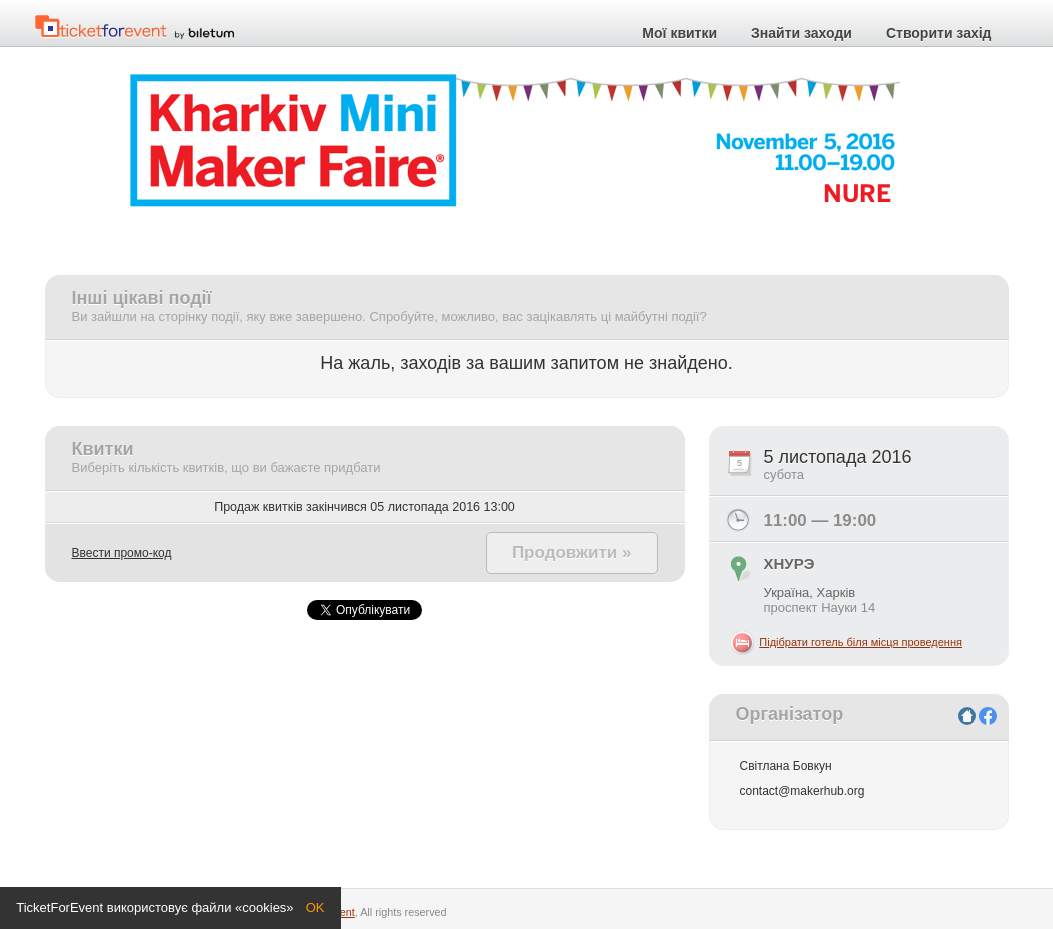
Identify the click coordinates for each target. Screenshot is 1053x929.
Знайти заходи (801, 33)
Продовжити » (572, 552)
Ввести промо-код (122, 553)
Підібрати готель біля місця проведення (860, 642)
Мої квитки (679, 33)
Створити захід (939, 33)
